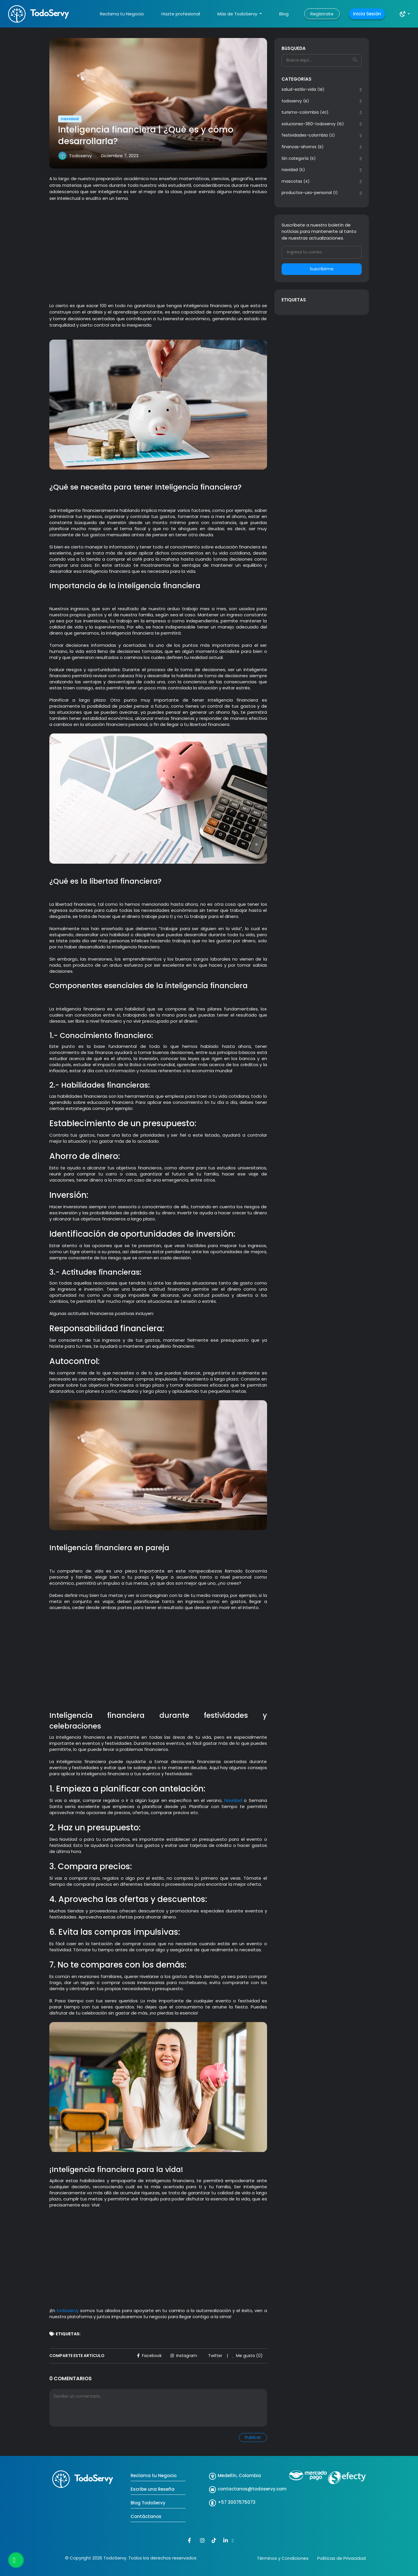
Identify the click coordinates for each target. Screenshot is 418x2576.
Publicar (253, 2437)
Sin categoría (299, 158)
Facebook (149, 2355)
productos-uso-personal (310, 192)
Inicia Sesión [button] (367, 14)
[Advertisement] (158, 248)
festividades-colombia (308, 135)
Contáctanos (146, 2516)
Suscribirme (322, 269)
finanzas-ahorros (302, 147)
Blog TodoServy (148, 2503)
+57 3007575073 (236, 2502)
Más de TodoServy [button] (237, 14)
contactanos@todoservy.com (252, 2489)
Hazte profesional (180, 14)
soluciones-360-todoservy (313, 124)
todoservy (295, 101)
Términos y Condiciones (283, 2558)
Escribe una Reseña (152, 2489)
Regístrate (322, 14)
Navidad (232, 1800)
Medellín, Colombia (239, 2475)
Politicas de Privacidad (341, 2558)
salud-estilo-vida (303, 89)
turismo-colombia (305, 112)
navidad (293, 170)
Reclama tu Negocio (122, 14)
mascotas (295, 181)
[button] (404, 13)
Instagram (183, 2355)
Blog (284, 14)
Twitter (215, 2355)
